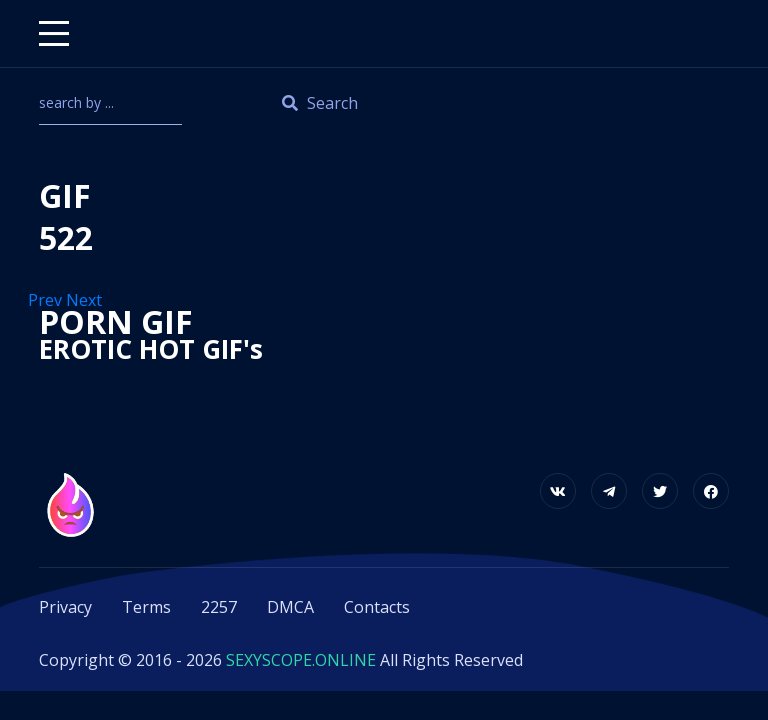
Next (86, 300)
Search (320, 103)
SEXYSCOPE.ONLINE (301, 660)
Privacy (65, 607)
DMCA (290, 607)
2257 (219, 607)
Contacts (377, 607)
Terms (146, 607)
